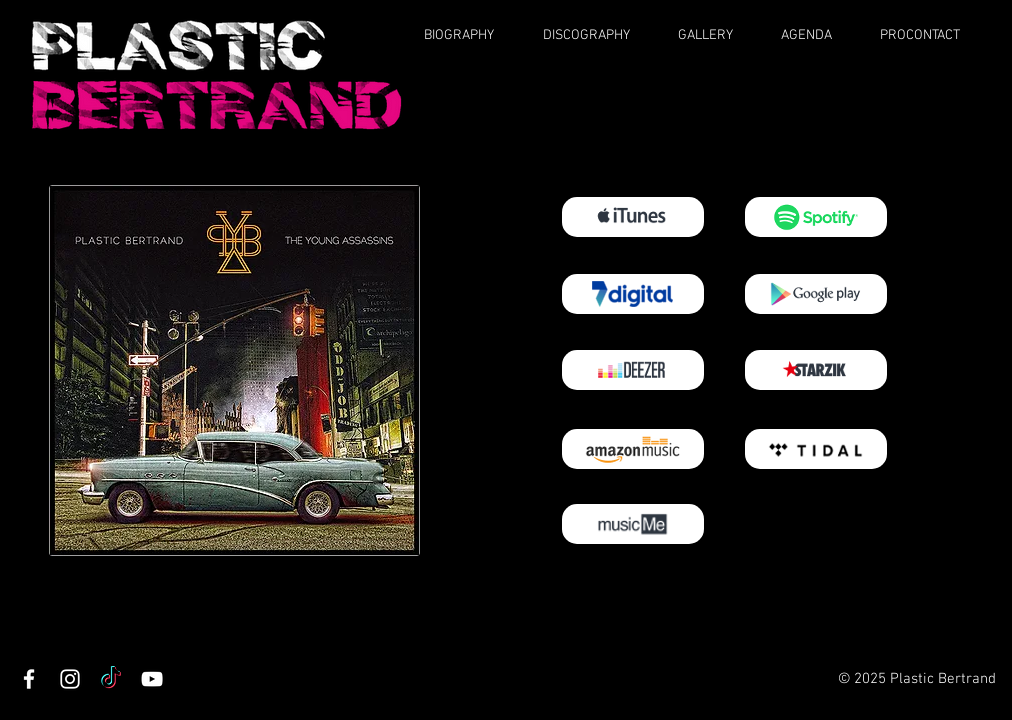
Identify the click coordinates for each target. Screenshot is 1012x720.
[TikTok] (111, 679)
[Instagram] (70, 679)
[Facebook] (29, 679)
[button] (471, 35)
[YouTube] (152, 679)
